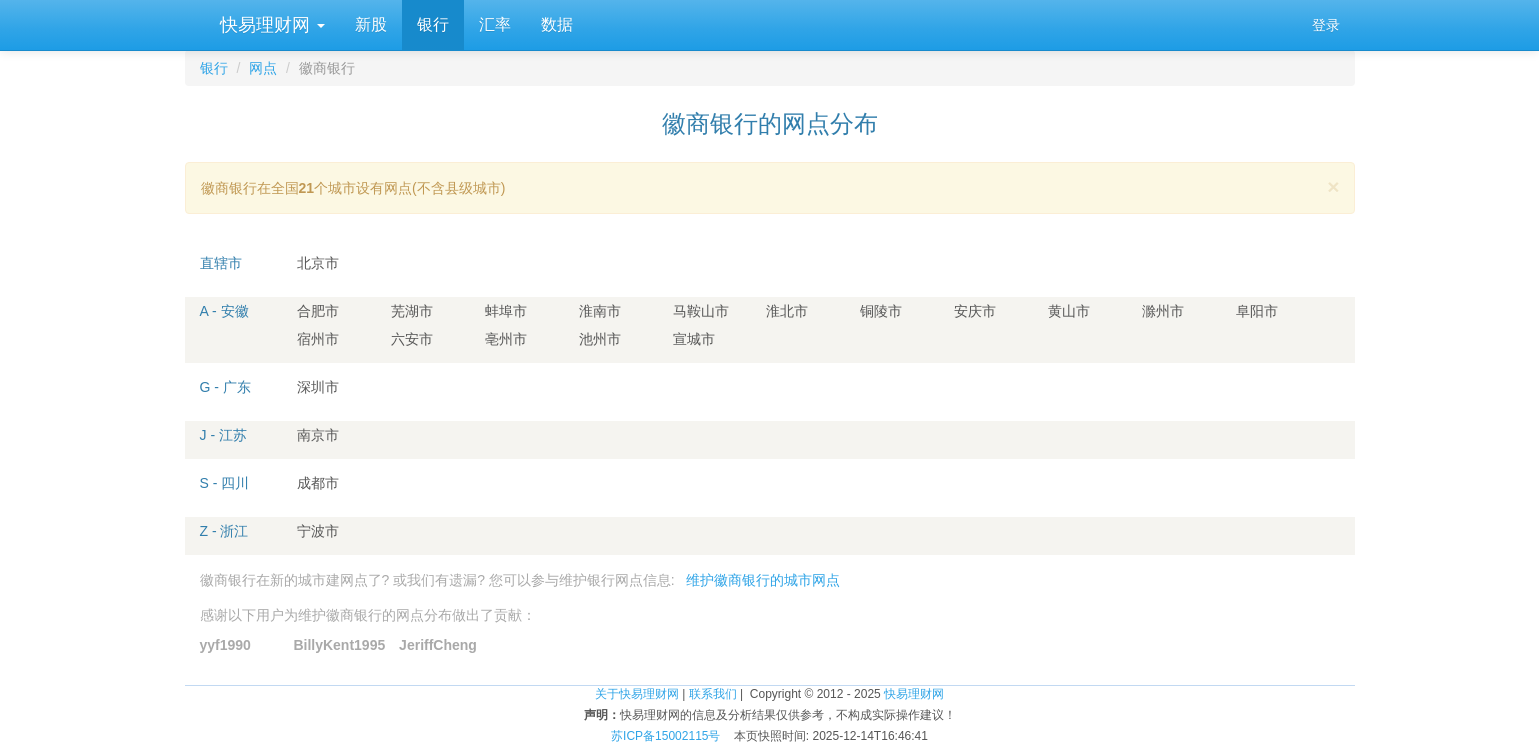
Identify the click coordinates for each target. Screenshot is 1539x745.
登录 (1326, 25)
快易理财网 (270, 25)
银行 (433, 24)
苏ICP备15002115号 (665, 736)
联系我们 (713, 694)
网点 (263, 68)
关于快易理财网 (637, 694)
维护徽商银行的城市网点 (763, 580)
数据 (557, 24)
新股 (371, 24)
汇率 (495, 24)
